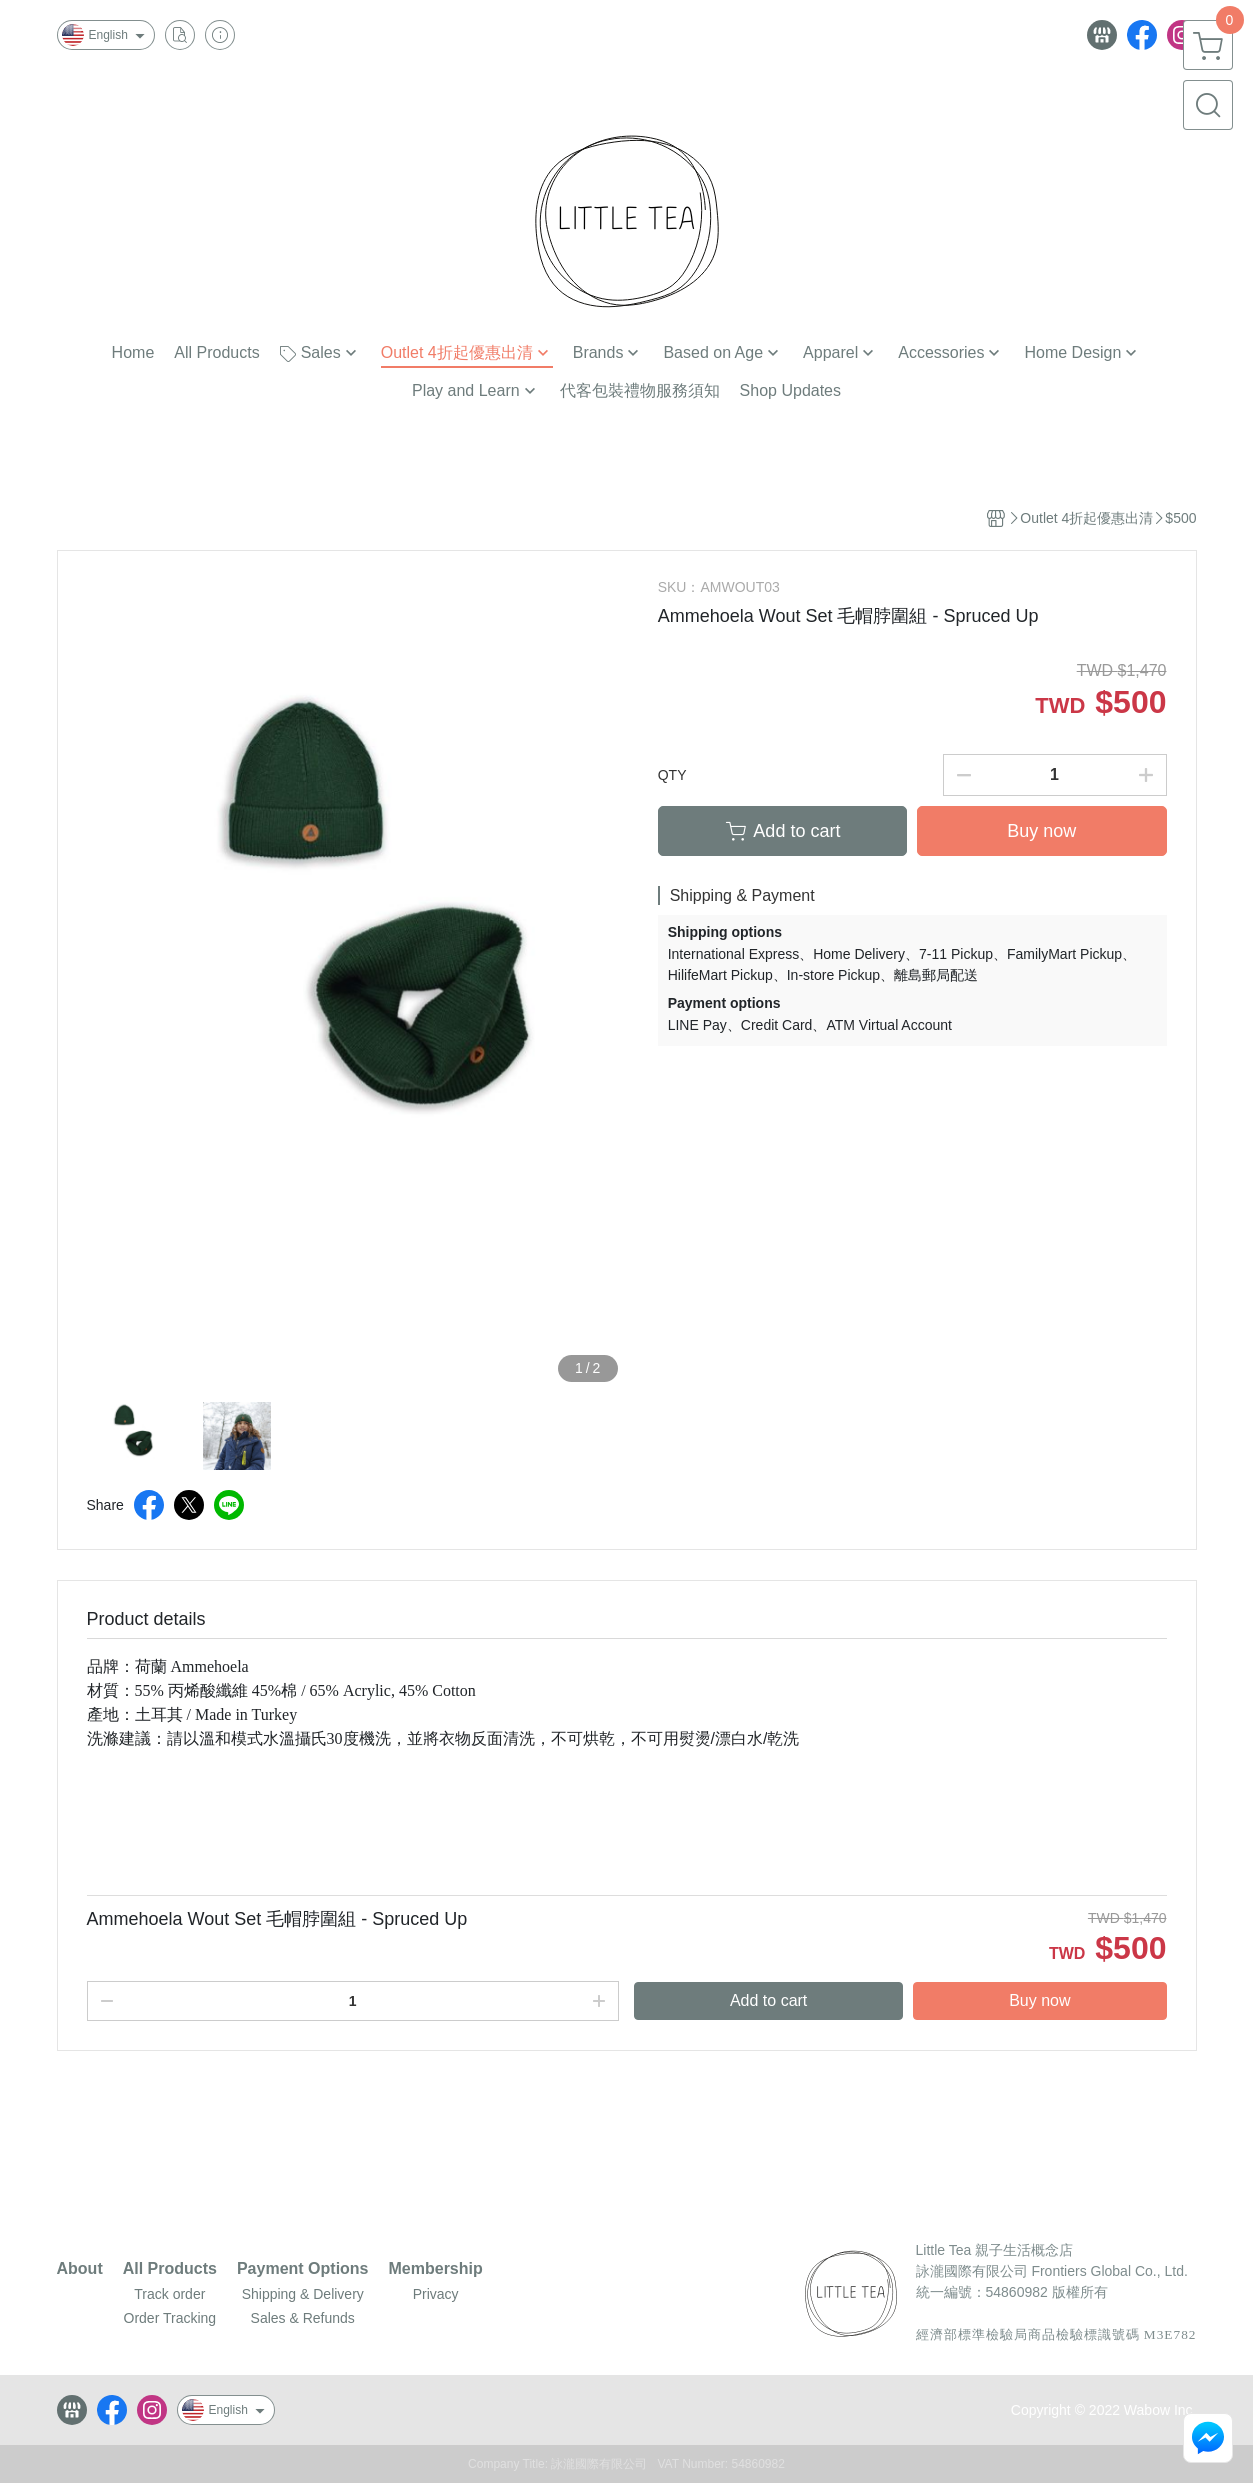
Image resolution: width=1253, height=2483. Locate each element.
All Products (170, 2269)
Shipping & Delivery (303, 2294)
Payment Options (303, 2269)
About (80, 2269)
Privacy (436, 2294)
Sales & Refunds (303, 2318)
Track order (169, 2294)
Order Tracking (170, 2318)
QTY (672, 775)
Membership (436, 2269)
